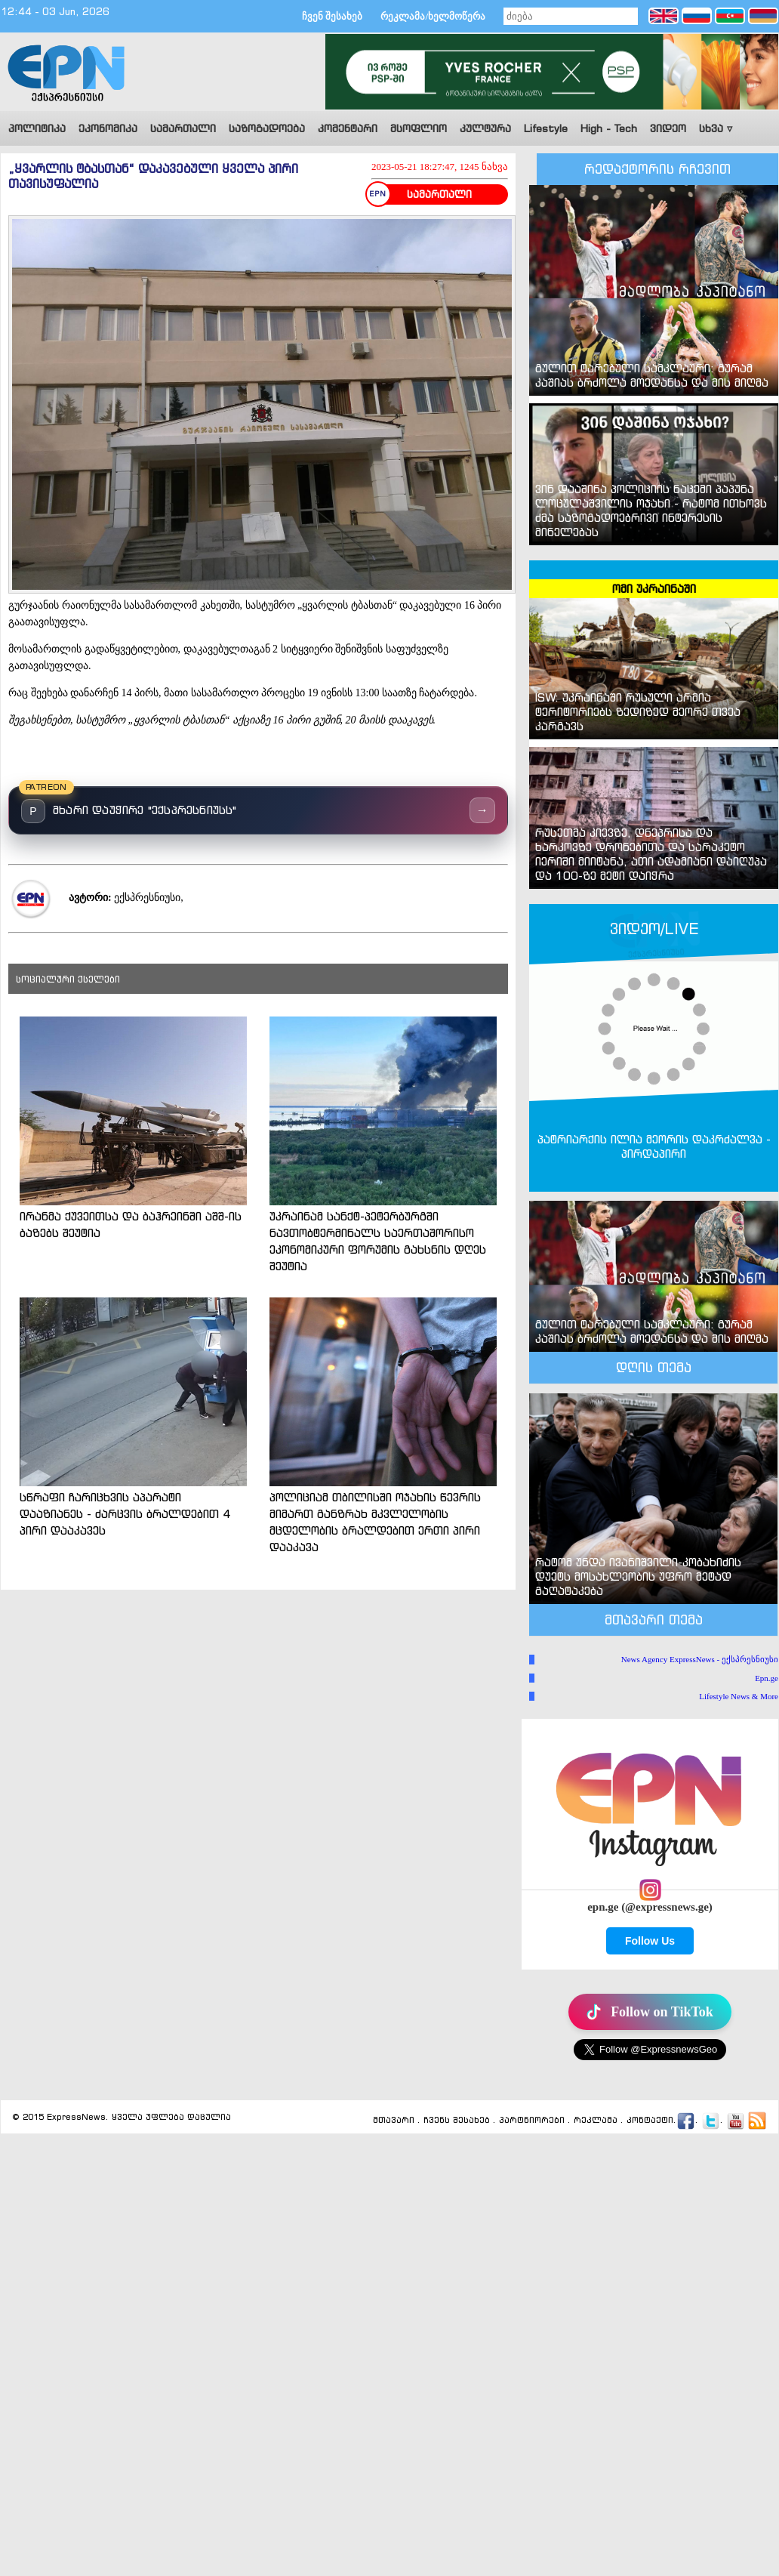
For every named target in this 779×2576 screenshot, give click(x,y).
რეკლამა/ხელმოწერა (432, 16)
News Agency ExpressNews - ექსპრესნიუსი (699, 1659)
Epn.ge (766, 1678)
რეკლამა (595, 2120)
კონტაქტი (650, 2120)
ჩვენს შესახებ (456, 2120)
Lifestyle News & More (738, 1696)
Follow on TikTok (650, 2012)
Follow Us (650, 1941)
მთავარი (393, 2120)
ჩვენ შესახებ (332, 16)
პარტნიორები (532, 2120)
